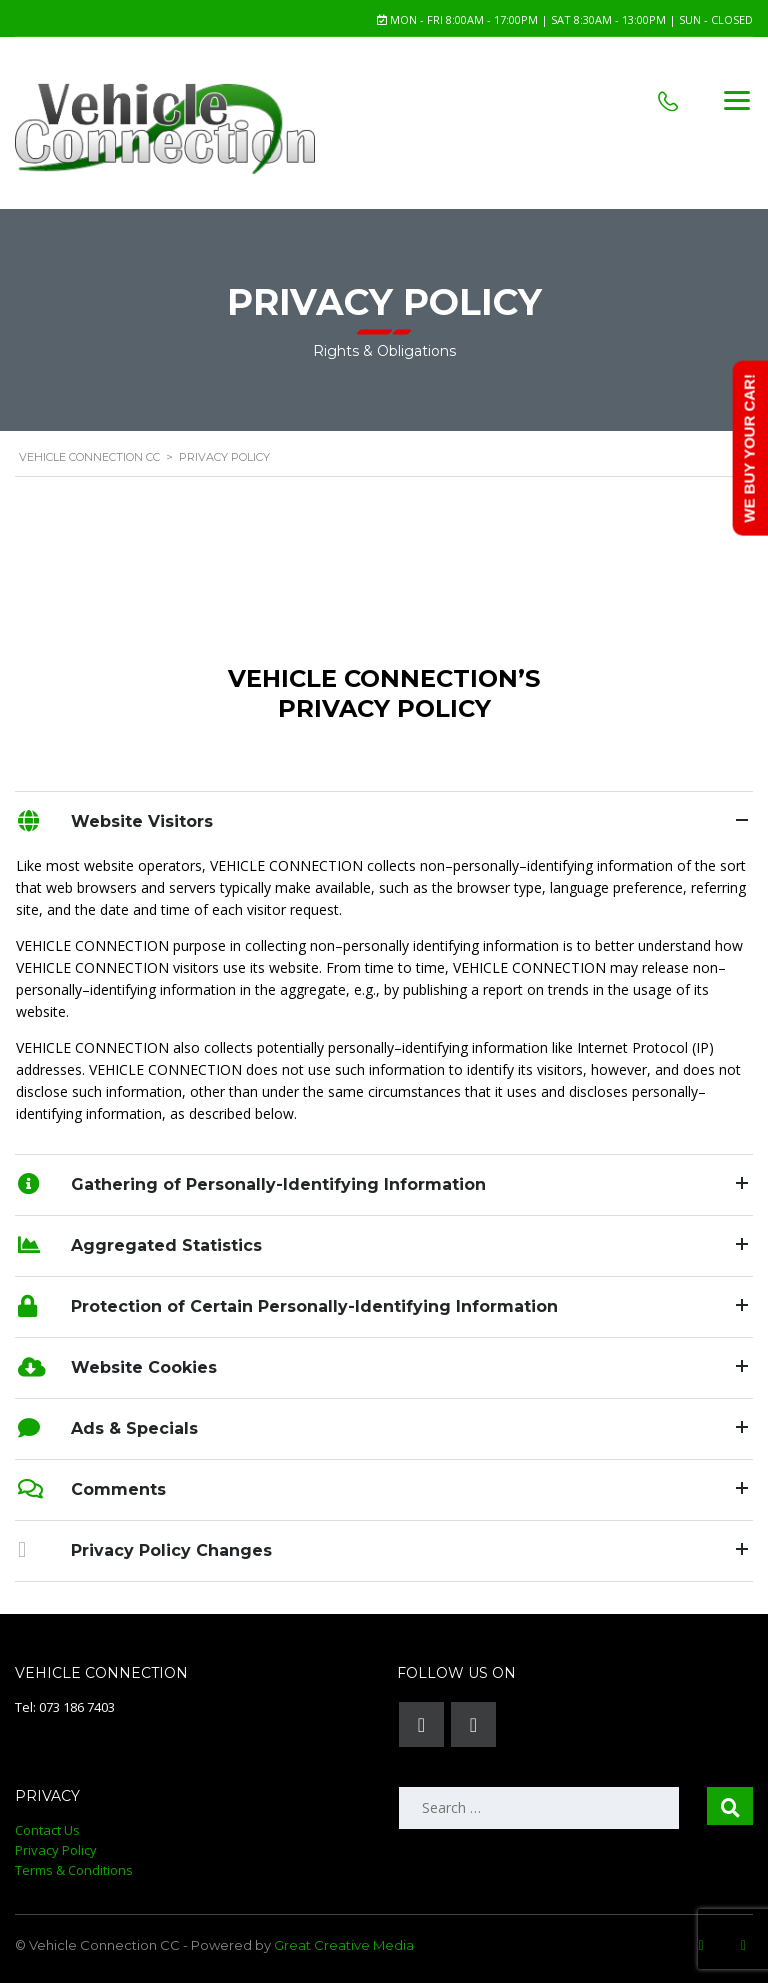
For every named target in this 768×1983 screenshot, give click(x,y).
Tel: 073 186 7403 (65, 1707)
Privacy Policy (56, 1850)
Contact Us (47, 1830)
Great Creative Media (344, 1945)
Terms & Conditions (74, 1870)
